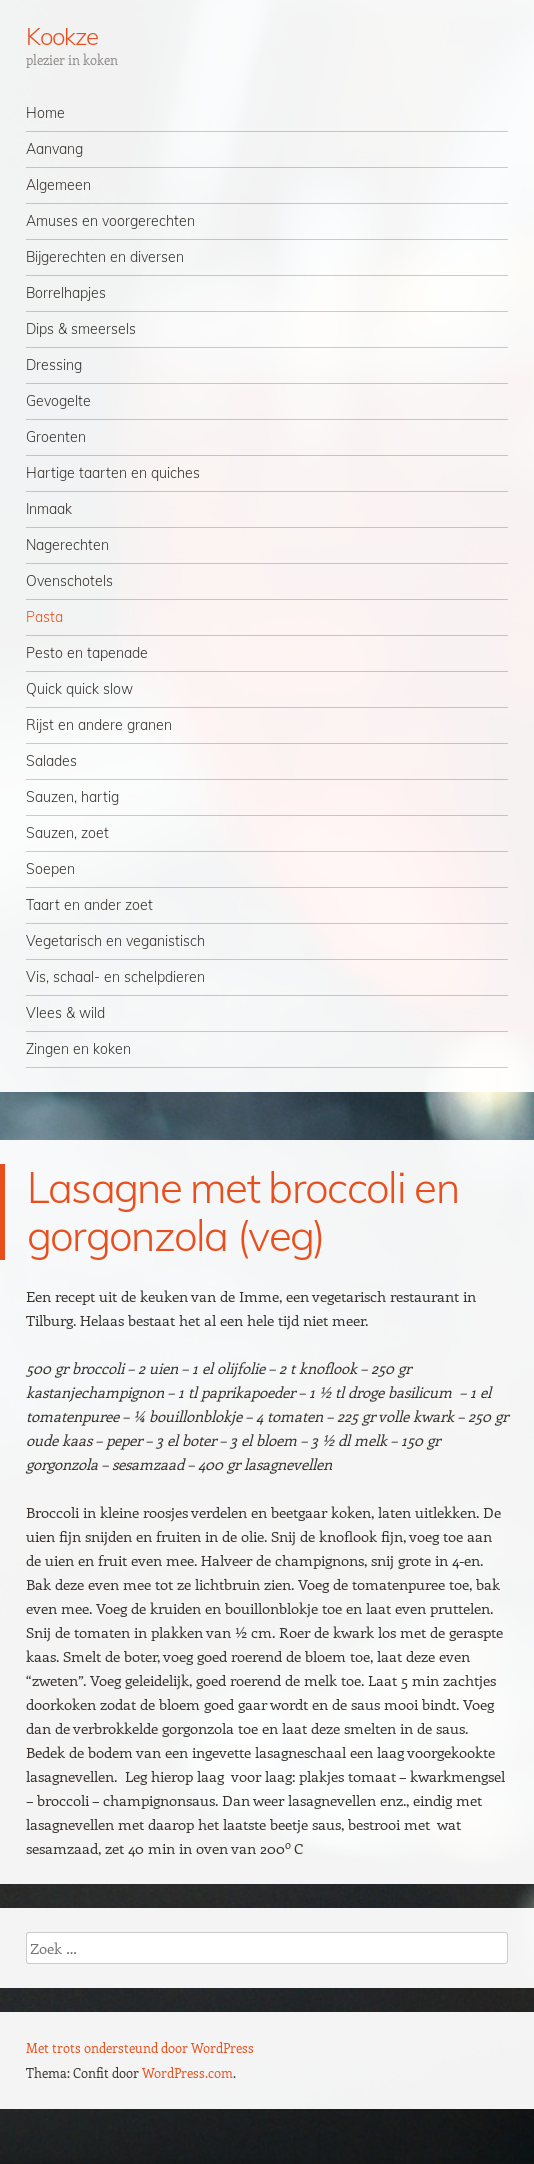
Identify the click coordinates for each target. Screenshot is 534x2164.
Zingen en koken (78, 1049)
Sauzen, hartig (72, 797)
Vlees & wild (65, 1013)
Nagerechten (67, 545)
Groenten (56, 437)
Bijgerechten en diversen (105, 257)
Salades (51, 761)
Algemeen (58, 185)
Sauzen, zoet (67, 833)
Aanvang (54, 149)
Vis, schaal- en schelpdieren (115, 977)
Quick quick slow (79, 689)
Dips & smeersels (81, 329)
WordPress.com (187, 2072)
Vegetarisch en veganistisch (115, 941)
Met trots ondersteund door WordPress (140, 2047)
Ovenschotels (69, 581)
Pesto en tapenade (87, 653)
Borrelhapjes (66, 293)
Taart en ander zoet (89, 905)
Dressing (54, 365)
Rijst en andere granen (99, 725)
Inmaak (49, 509)
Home (45, 113)
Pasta (44, 617)
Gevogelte (58, 401)
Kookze (62, 36)
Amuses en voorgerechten (110, 221)
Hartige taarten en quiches (113, 473)
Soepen (50, 869)
